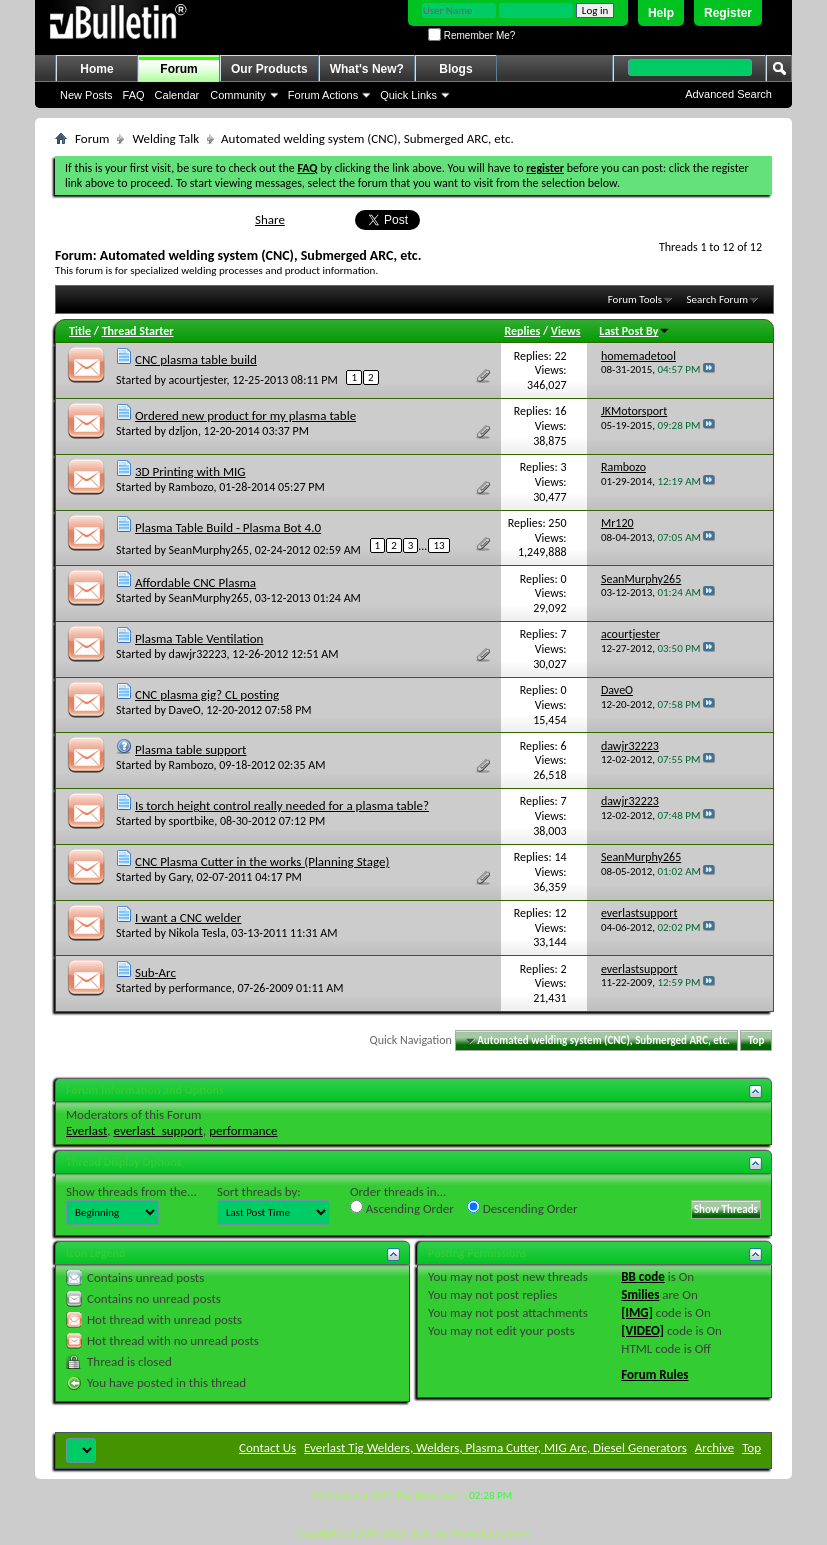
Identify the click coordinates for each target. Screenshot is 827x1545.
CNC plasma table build (196, 359)
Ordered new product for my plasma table (245, 415)
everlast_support (158, 1130)
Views (566, 331)
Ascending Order (402, 1208)
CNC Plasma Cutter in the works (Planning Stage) (262, 861)
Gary (180, 877)
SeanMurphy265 (209, 549)
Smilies (640, 1294)
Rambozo (191, 487)
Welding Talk (165, 138)
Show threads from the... (131, 1191)
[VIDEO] (642, 1330)
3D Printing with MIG (190, 471)
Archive (714, 1447)
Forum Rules (654, 1374)
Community (238, 95)
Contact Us (267, 1447)
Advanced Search (728, 94)
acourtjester (198, 380)
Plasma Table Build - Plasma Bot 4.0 (228, 527)
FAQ (134, 95)
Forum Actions (323, 95)
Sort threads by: (259, 1191)
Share (270, 219)
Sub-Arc (155, 972)
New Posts (86, 95)
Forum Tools (635, 299)
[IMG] (637, 1312)
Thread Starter (138, 331)
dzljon (183, 431)
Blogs (455, 69)
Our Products (269, 69)
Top (756, 1040)
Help (661, 13)
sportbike (192, 821)
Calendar (177, 95)
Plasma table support (191, 749)
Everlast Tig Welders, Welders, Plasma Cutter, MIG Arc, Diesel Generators (495, 1447)
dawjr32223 (198, 654)
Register (728, 13)
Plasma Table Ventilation (199, 638)
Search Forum (718, 299)
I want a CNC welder (188, 917)
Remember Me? (471, 35)
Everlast (86, 1130)
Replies (522, 331)
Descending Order (522, 1208)
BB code (642, 1276)
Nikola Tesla (197, 933)
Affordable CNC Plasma (195, 582)
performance (200, 988)
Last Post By (634, 331)
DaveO (185, 710)
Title (80, 331)
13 (438, 545)
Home (96, 69)
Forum (178, 69)
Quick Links (408, 95)
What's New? (367, 69)
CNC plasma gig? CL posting (207, 694)
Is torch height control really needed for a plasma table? (282, 805)
